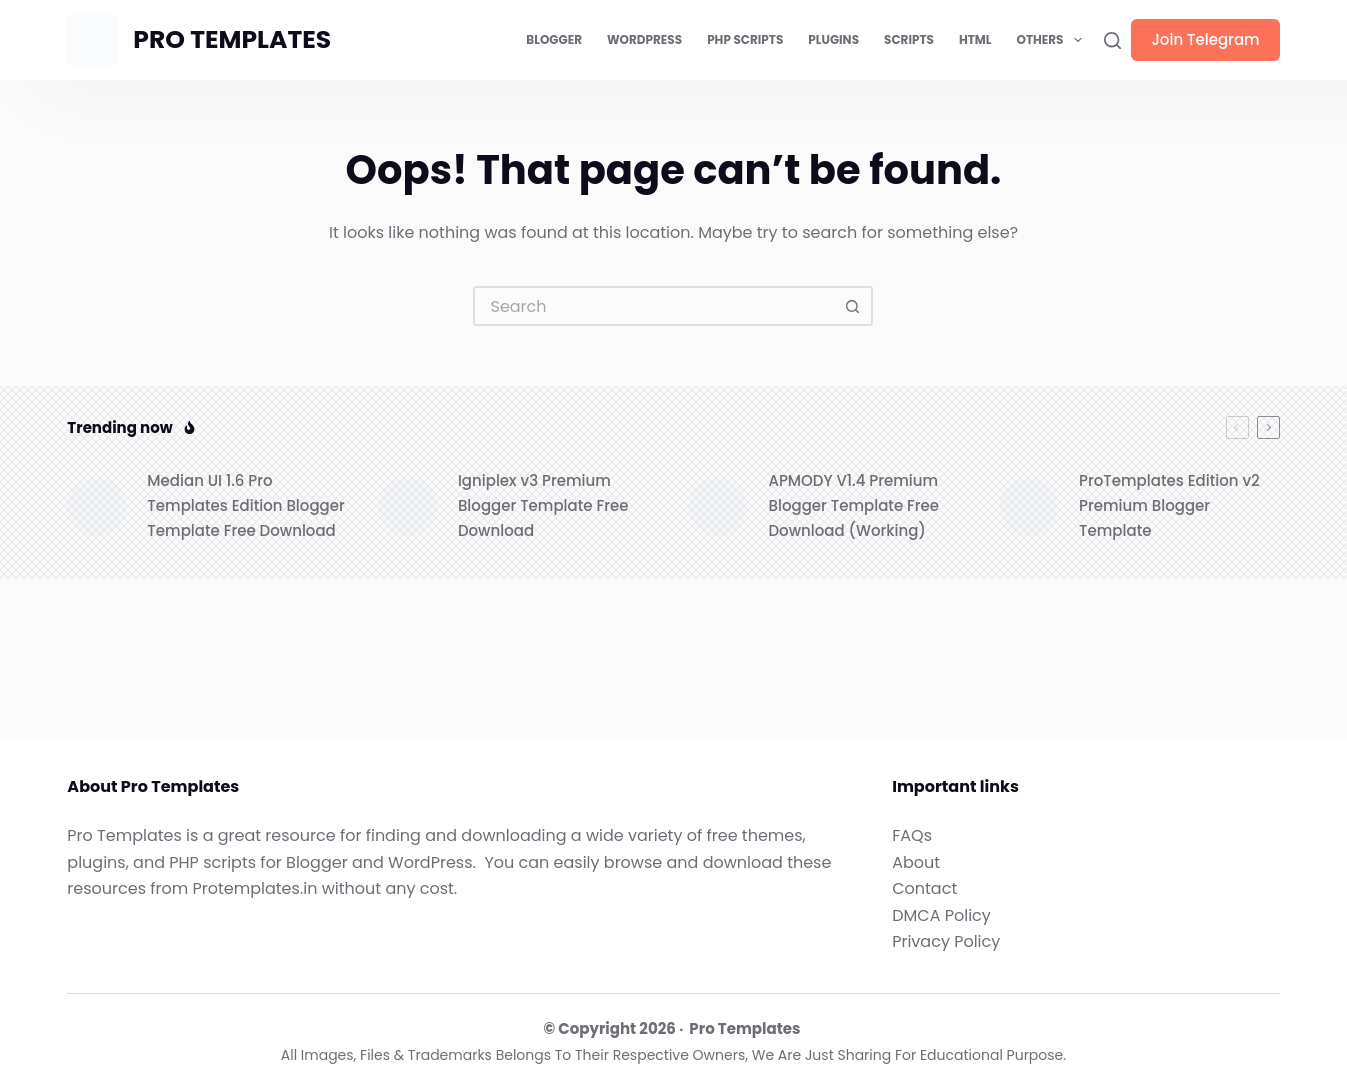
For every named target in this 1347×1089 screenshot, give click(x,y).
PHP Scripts (745, 39)
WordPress (644, 39)
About (916, 862)
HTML (975, 39)
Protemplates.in (255, 888)
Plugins (833, 39)
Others (1053, 40)
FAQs (912, 835)
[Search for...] (653, 306)
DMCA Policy (941, 915)
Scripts (909, 39)
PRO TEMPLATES (232, 39)
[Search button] (853, 306)
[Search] (1112, 40)
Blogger (554, 39)
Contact (924, 888)
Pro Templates (744, 1028)
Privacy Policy (946, 941)
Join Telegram (1205, 39)
